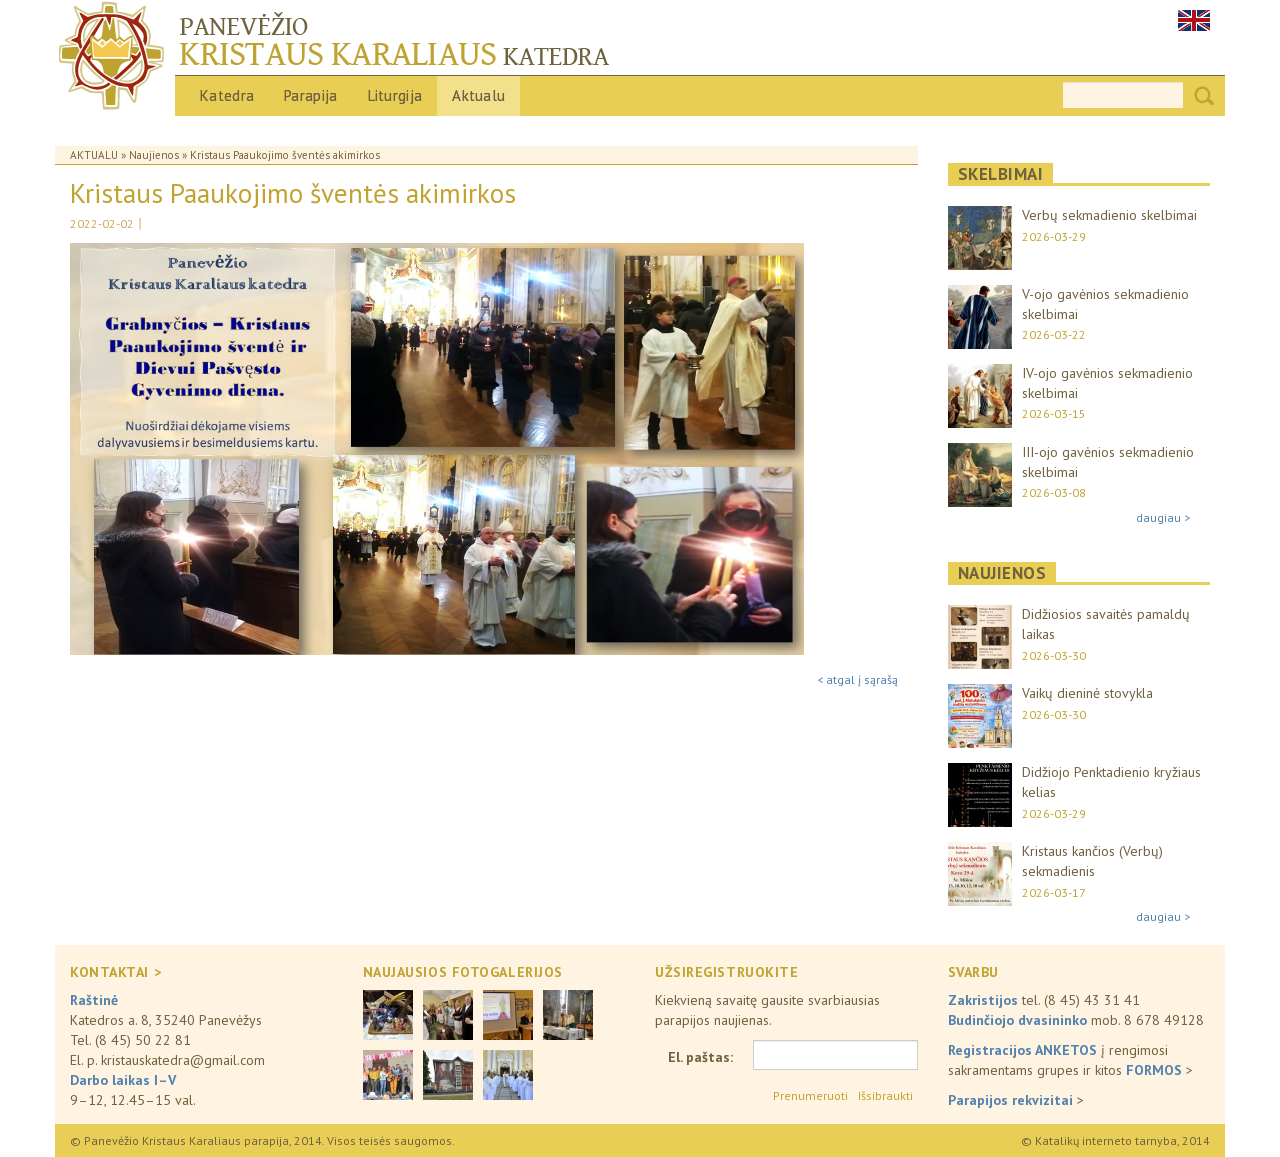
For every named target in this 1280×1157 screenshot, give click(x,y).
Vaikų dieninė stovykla (1087, 693)
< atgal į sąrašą (857, 679)
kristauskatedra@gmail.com (183, 1060)
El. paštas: (700, 1057)
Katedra (227, 95)
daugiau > (1163, 517)
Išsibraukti (885, 1095)
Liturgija (395, 95)
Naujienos (154, 155)
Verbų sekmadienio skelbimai (1109, 215)
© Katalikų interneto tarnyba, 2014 (1115, 1140)
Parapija (310, 95)
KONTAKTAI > (115, 972)
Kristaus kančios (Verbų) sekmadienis (1092, 861)
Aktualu (478, 95)
